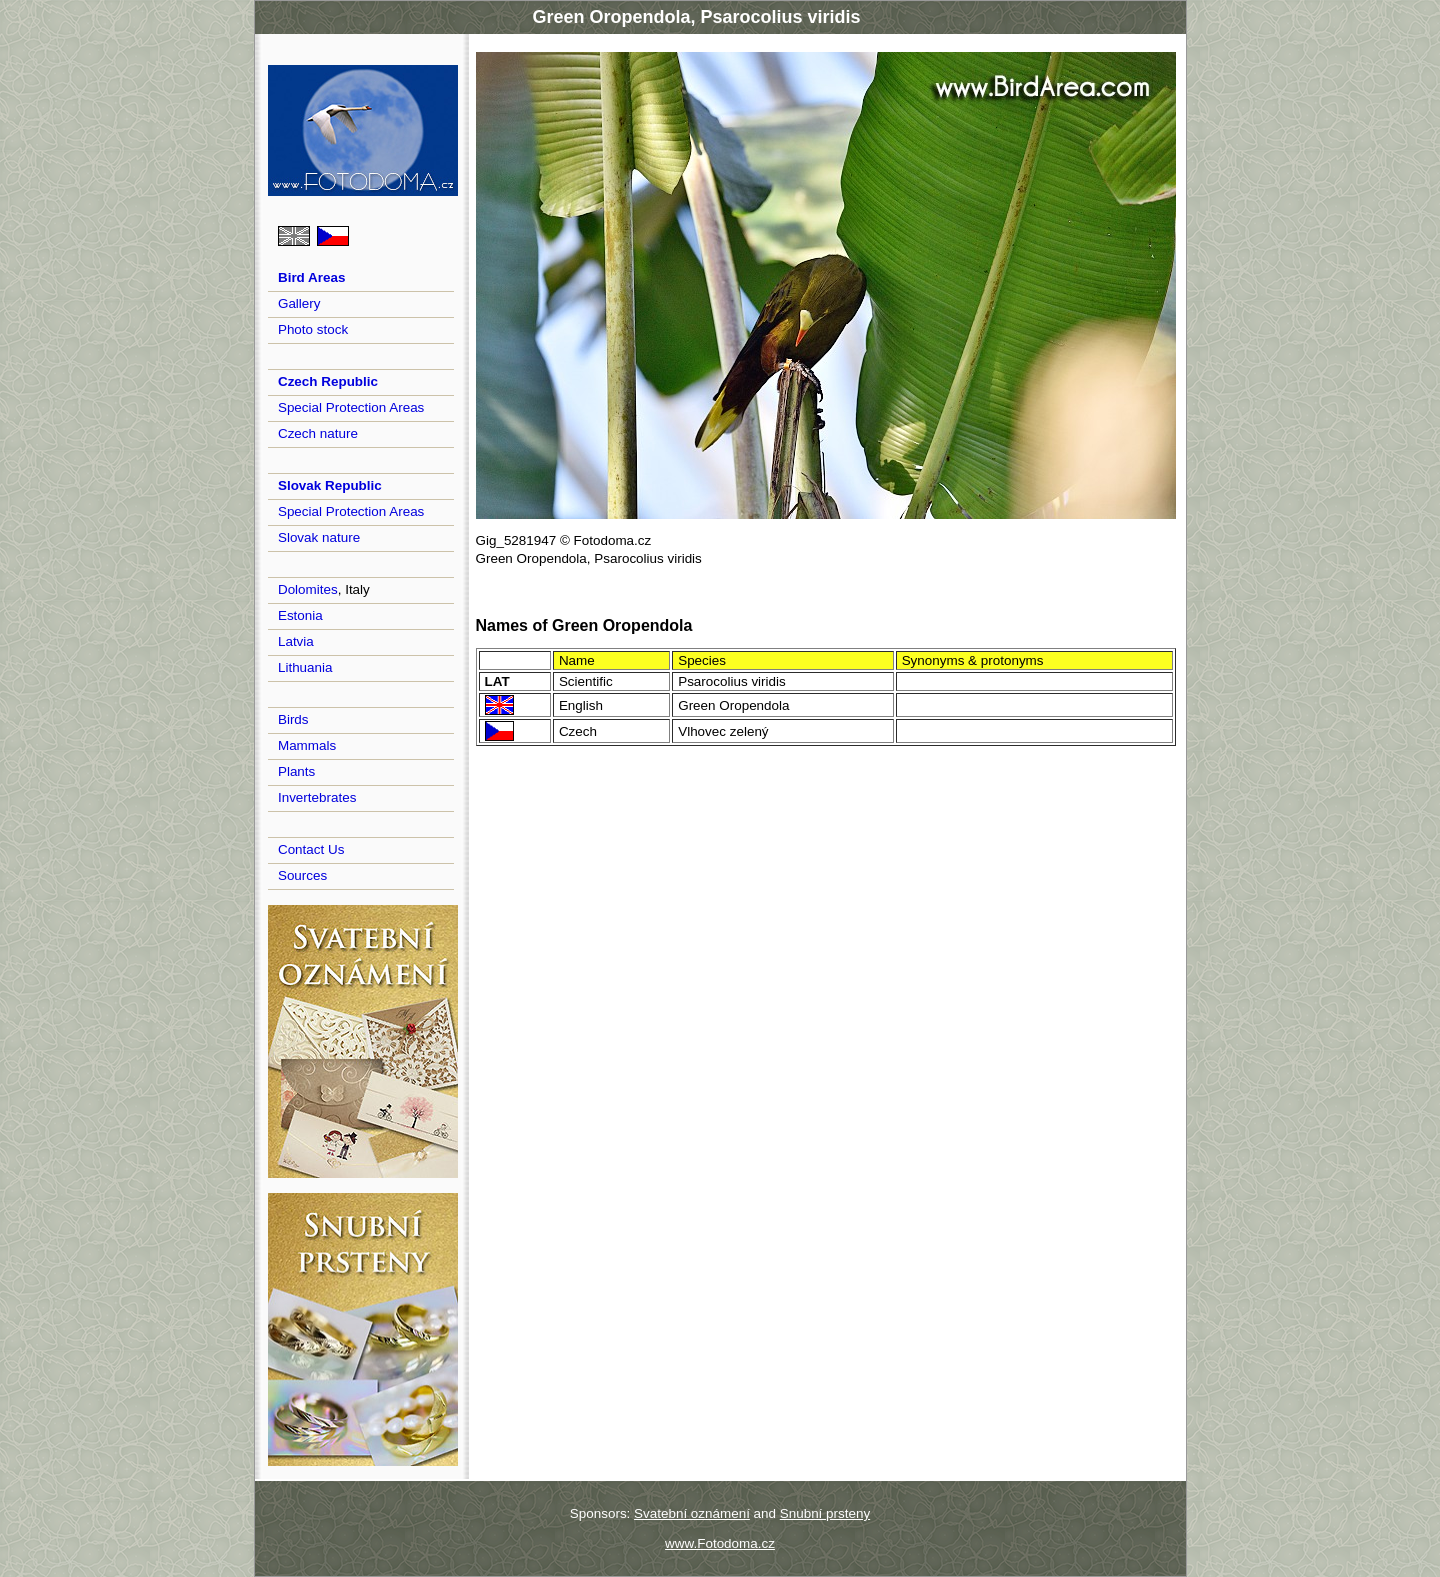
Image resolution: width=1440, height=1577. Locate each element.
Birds (293, 719)
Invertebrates (317, 797)
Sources (302, 875)
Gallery (299, 303)
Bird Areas (311, 277)
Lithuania (305, 667)
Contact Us (311, 849)
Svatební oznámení (692, 1513)
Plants (296, 771)
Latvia (296, 641)
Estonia (300, 615)
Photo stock (313, 329)
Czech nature (318, 433)
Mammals (307, 745)
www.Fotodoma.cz (720, 1543)
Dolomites (308, 589)
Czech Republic (328, 381)
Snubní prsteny (825, 1513)
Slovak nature (319, 537)
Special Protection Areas (351, 407)
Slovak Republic (330, 485)
